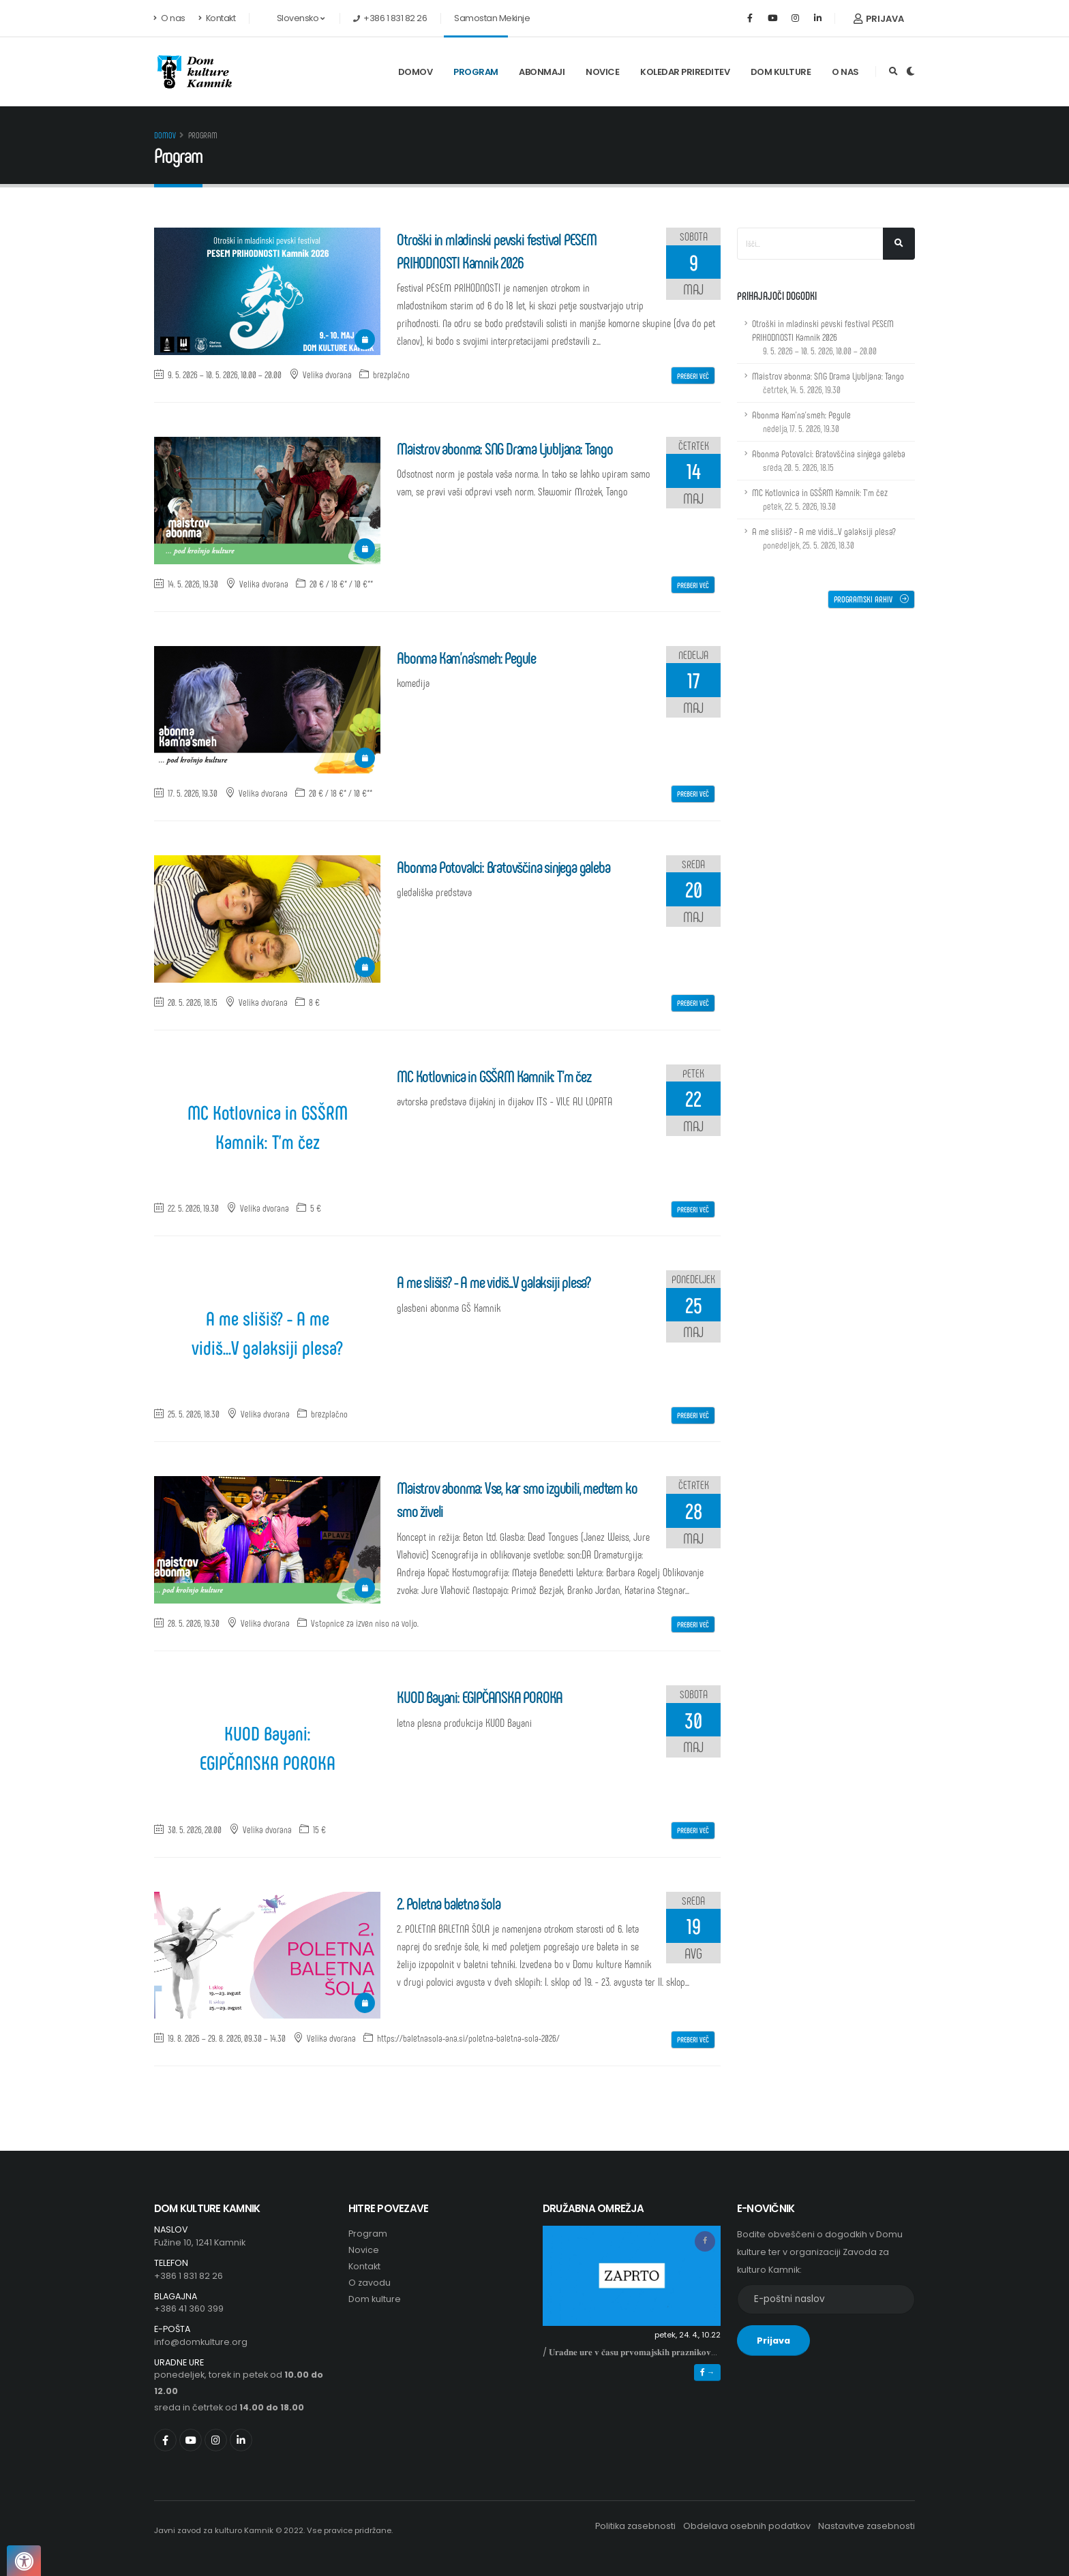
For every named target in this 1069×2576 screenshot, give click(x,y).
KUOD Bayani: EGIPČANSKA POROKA (267, 1747)
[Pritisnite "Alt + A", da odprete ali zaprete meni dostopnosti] (24, 2560)
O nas (169, 18)
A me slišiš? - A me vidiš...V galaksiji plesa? (267, 1332)
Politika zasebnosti (635, 2526)
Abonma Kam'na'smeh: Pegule (801, 421)
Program (475, 71)
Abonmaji (541, 71)
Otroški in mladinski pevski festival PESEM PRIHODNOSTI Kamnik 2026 (823, 337)
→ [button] (707, 2372)
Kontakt (217, 18)
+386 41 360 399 (189, 2308)
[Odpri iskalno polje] (893, 71)
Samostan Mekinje (492, 18)
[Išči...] (899, 244)
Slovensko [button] (293, 18)
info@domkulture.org (200, 2342)
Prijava (879, 18)
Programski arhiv (871, 599)
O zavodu (369, 2282)
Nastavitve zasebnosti (866, 2526)
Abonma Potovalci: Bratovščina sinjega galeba (828, 460)
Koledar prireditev (684, 71)
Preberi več (693, 375)
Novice (602, 71)
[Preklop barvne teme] (910, 71)
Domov (415, 71)
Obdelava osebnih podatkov (747, 2526)
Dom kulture (781, 71)
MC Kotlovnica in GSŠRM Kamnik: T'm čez (267, 1126)
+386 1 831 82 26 (188, 2276)
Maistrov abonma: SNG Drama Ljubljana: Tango (828, 382)
